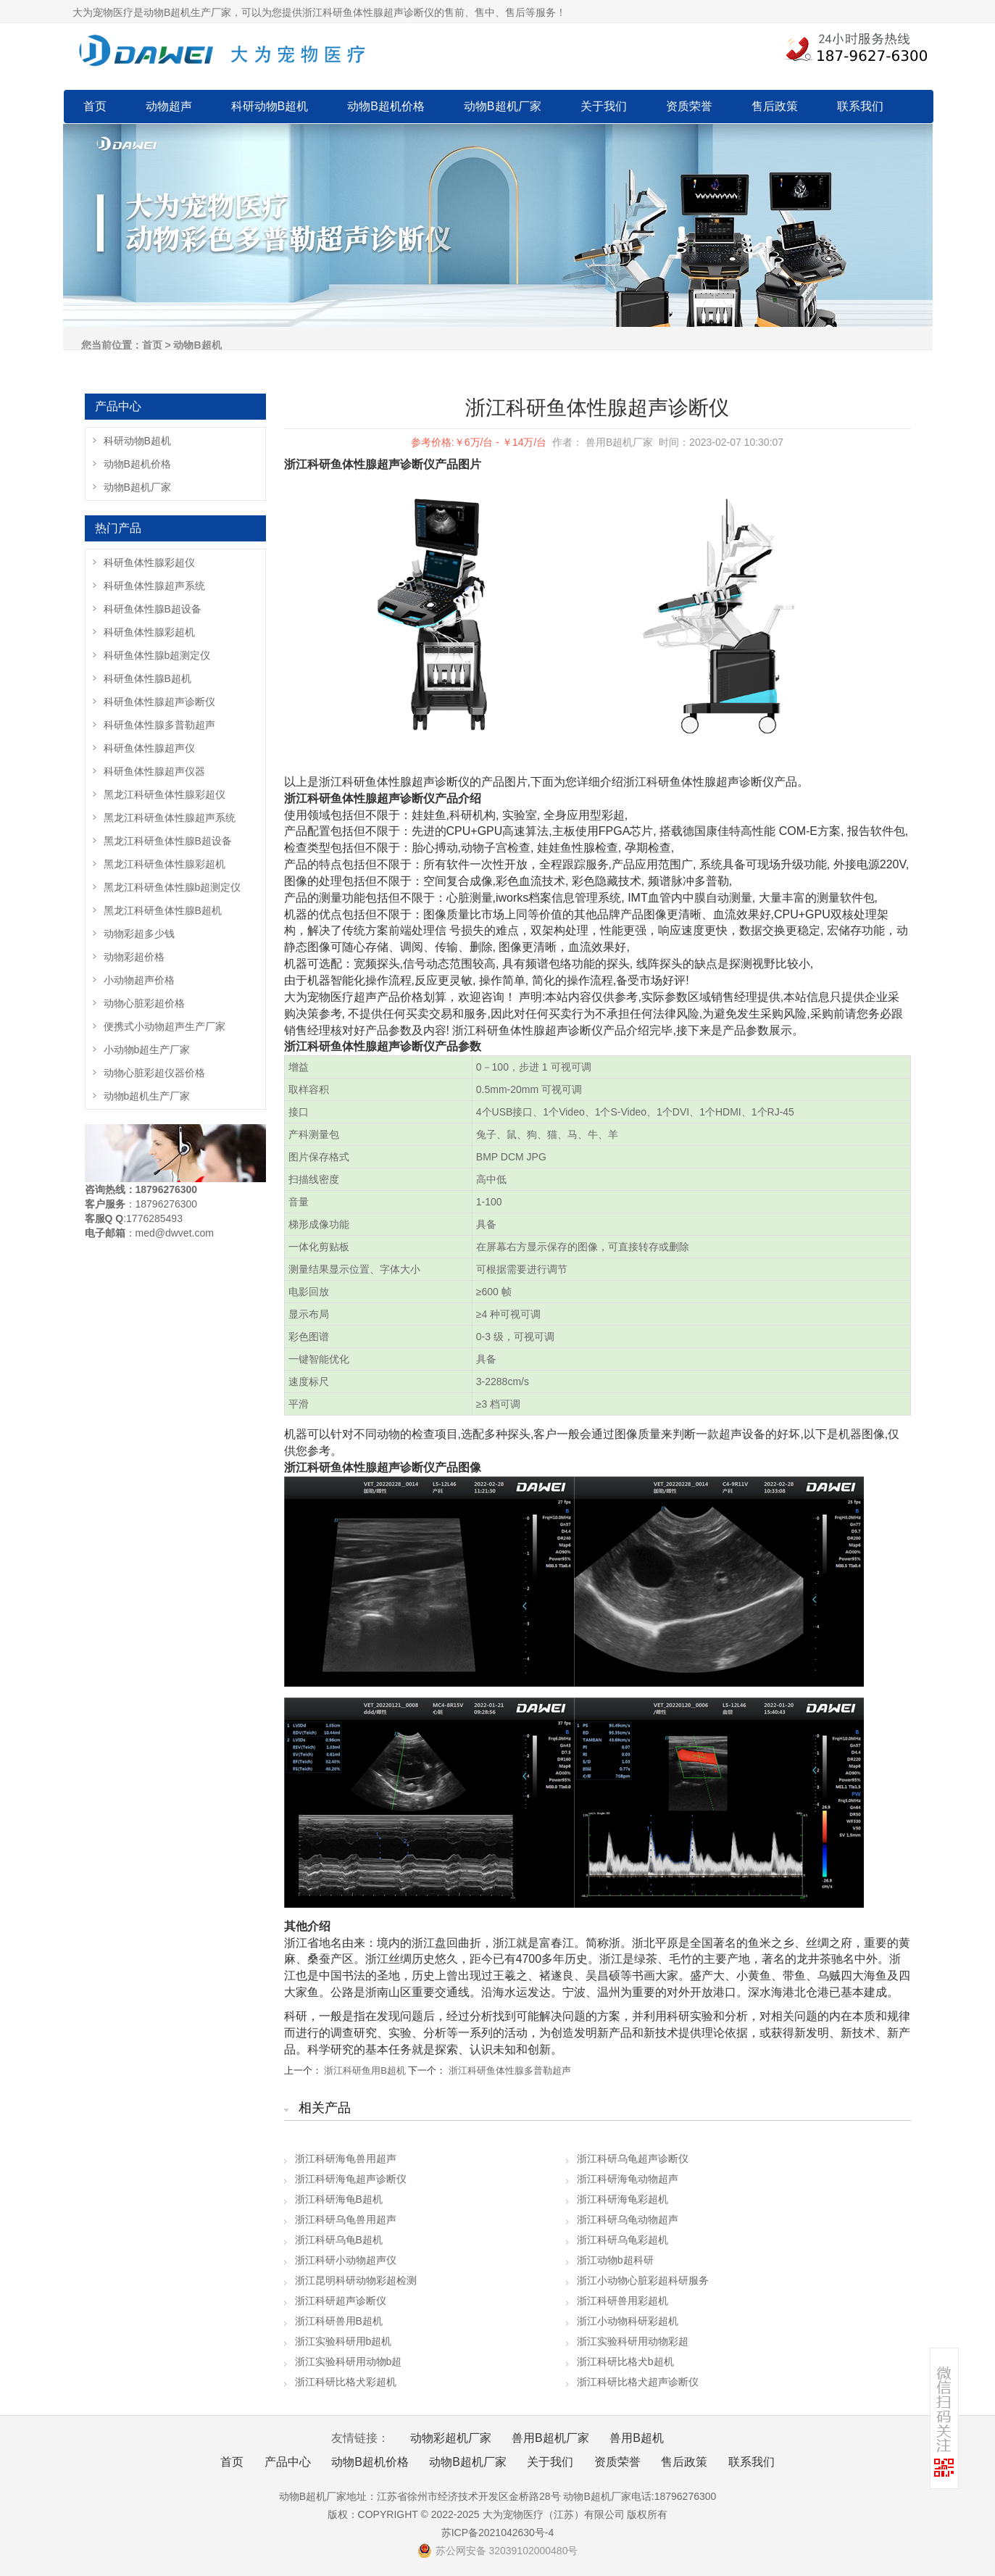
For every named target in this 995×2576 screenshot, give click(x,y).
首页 (95, 106)
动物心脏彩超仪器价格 (154, 1073)
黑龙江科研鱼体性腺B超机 (163, 910)
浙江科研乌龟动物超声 (627, 2219)
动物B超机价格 (386, 106)
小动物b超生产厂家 (147, 1049)
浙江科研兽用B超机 (339, 2321)
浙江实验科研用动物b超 (348, 2361)
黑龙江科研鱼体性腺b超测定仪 (172, 887)
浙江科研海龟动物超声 (627, 2179)
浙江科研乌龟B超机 (339, 2239)
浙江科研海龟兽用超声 (345, 2158)
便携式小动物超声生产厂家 (164, 1026)
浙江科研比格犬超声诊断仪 (638, 2382)
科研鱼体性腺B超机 (147, 678)
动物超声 (169, 106)
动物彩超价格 (134, 957)
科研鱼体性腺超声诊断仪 (159, 701)
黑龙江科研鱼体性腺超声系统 (170, 817)
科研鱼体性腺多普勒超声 (159, 725)
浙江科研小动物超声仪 (345, 2260)
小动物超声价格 (139, 980)
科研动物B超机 (270, 106)
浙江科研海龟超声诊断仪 (351, 2179)
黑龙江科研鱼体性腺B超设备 (168, 841)
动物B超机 (197, 345)
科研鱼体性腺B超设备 (152, 609)
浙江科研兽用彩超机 (622, 2300)
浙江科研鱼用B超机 (365, 2070)
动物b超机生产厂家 (147, 1096)
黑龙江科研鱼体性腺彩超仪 (164, 794)
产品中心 (288, 2462)
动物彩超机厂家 (450, 2438)
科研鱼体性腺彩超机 (149, 632)
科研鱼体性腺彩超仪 (149, 562)
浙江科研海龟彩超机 (622, 2199)
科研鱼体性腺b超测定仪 (157, 655)
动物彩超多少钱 (139, 933)
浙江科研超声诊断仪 (340, 2300)
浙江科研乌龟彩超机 (622, 2239)
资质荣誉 (689, 106)
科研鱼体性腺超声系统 (154, 585)
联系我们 (860, 106)
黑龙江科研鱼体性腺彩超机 (164, 864)
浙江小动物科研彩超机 (627, 2321)
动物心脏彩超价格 (144, 1003)
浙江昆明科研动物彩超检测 (356, 2280)
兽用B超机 (636, 2438)
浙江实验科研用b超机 (343, 2341)
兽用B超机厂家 (550, 2438)
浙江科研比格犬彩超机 (345, 2382)
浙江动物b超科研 (615, 2260)
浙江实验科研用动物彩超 (632, 2341)
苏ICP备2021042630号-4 (497, 2532)
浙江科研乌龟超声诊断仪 (632, 2158)
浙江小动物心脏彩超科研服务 (643, 2280)
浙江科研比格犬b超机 (625, 2361)
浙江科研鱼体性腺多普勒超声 (510, 2070)
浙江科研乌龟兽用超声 (345, 2219)
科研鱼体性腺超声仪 (149, 748)
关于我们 (603, 106)
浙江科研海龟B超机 (339, 2199)
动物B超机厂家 (502, 106)
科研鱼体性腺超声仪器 (154, 771)
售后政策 (775, 106)
